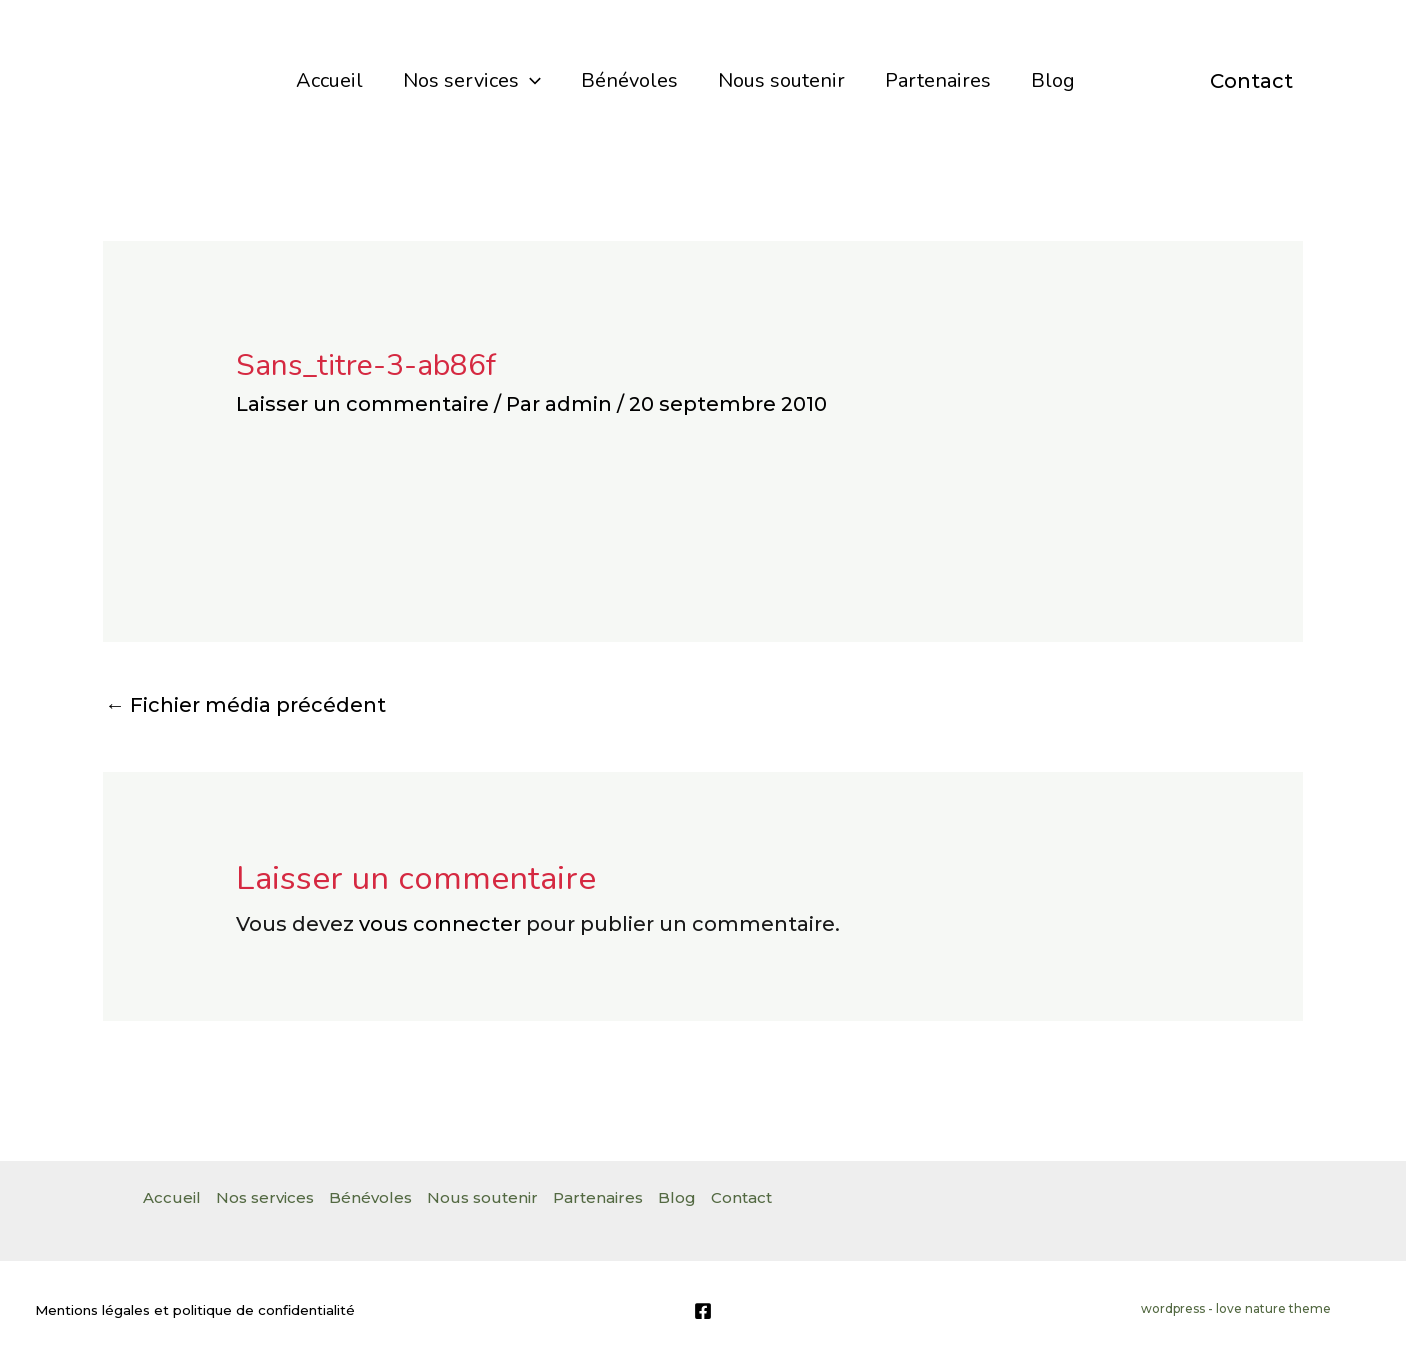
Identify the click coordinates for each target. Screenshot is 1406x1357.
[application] (530, 81)
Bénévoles (629, 80)
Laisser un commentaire (362, 404)
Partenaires (938, 80)
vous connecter (440, 924)
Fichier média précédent (245, 705)
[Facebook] (703, 1311)
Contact (1251, 81)
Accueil (329, 80)
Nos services (472, 81)
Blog (1053, 80)
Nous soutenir (781, 80)
